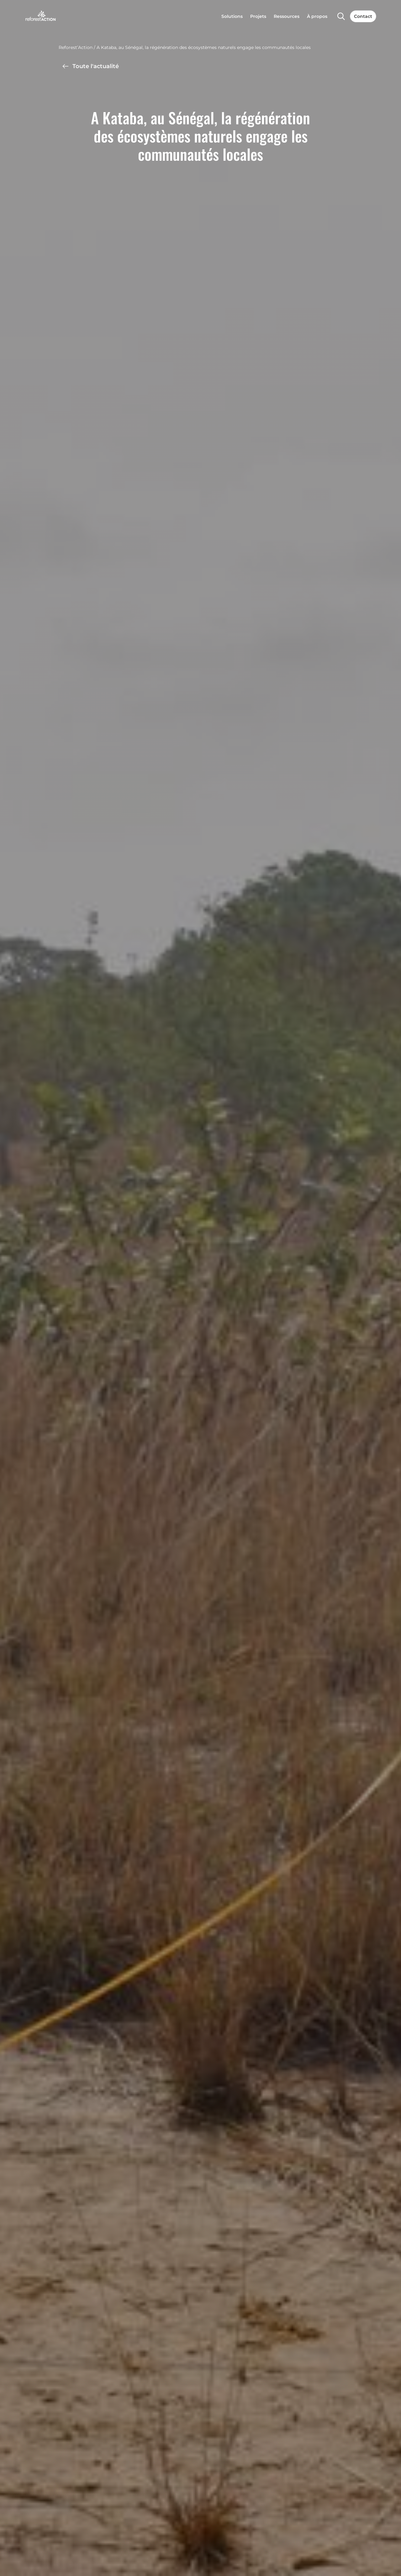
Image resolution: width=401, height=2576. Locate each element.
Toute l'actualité (90, 66)
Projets (258, 16)
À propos (317, 16)
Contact (363, 16)
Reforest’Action (75, 47)
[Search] (341, 16)
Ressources (286, 16)
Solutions (232, 16)
